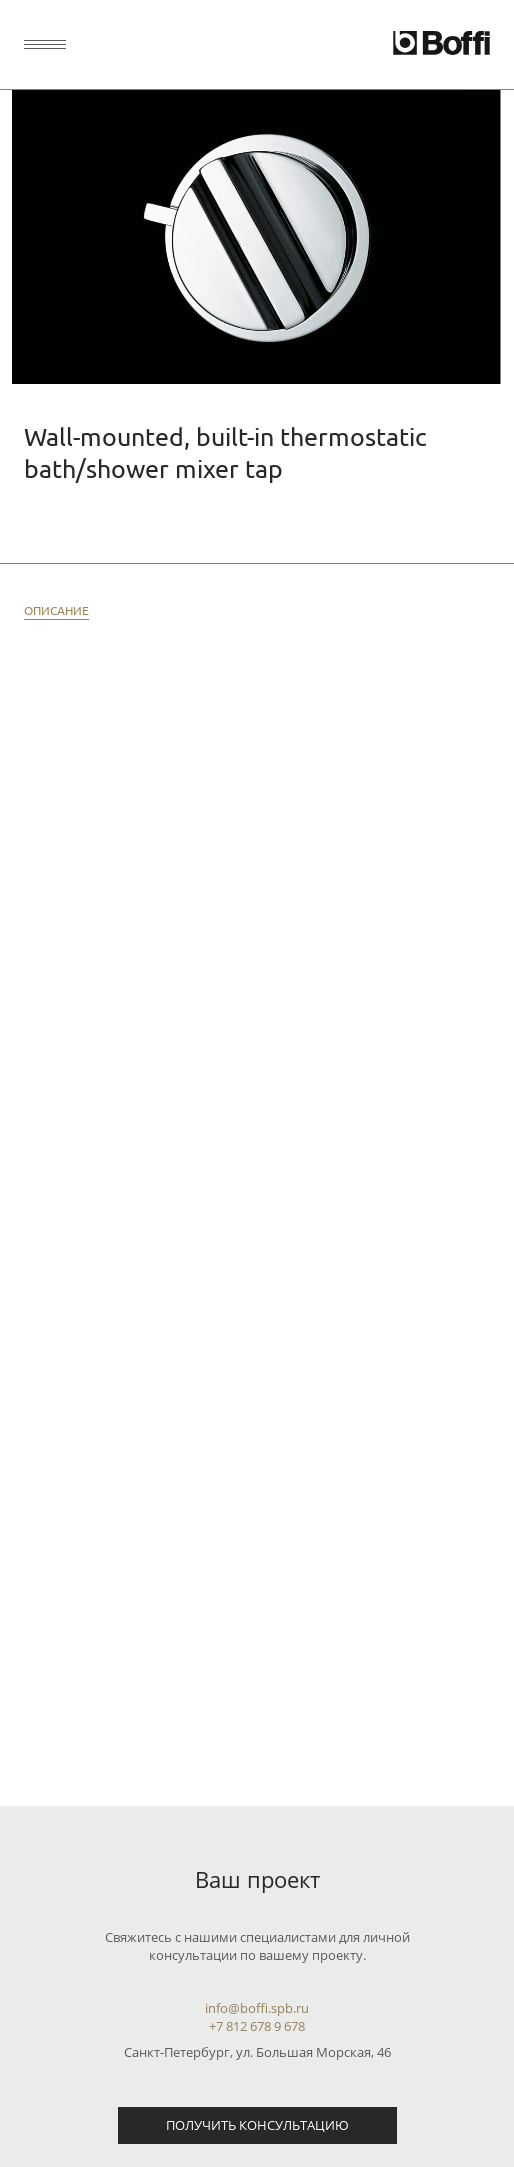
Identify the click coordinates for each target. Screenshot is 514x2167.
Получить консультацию (257, 2125)
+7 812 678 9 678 (257, 2026)
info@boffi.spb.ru (257, 2008)
